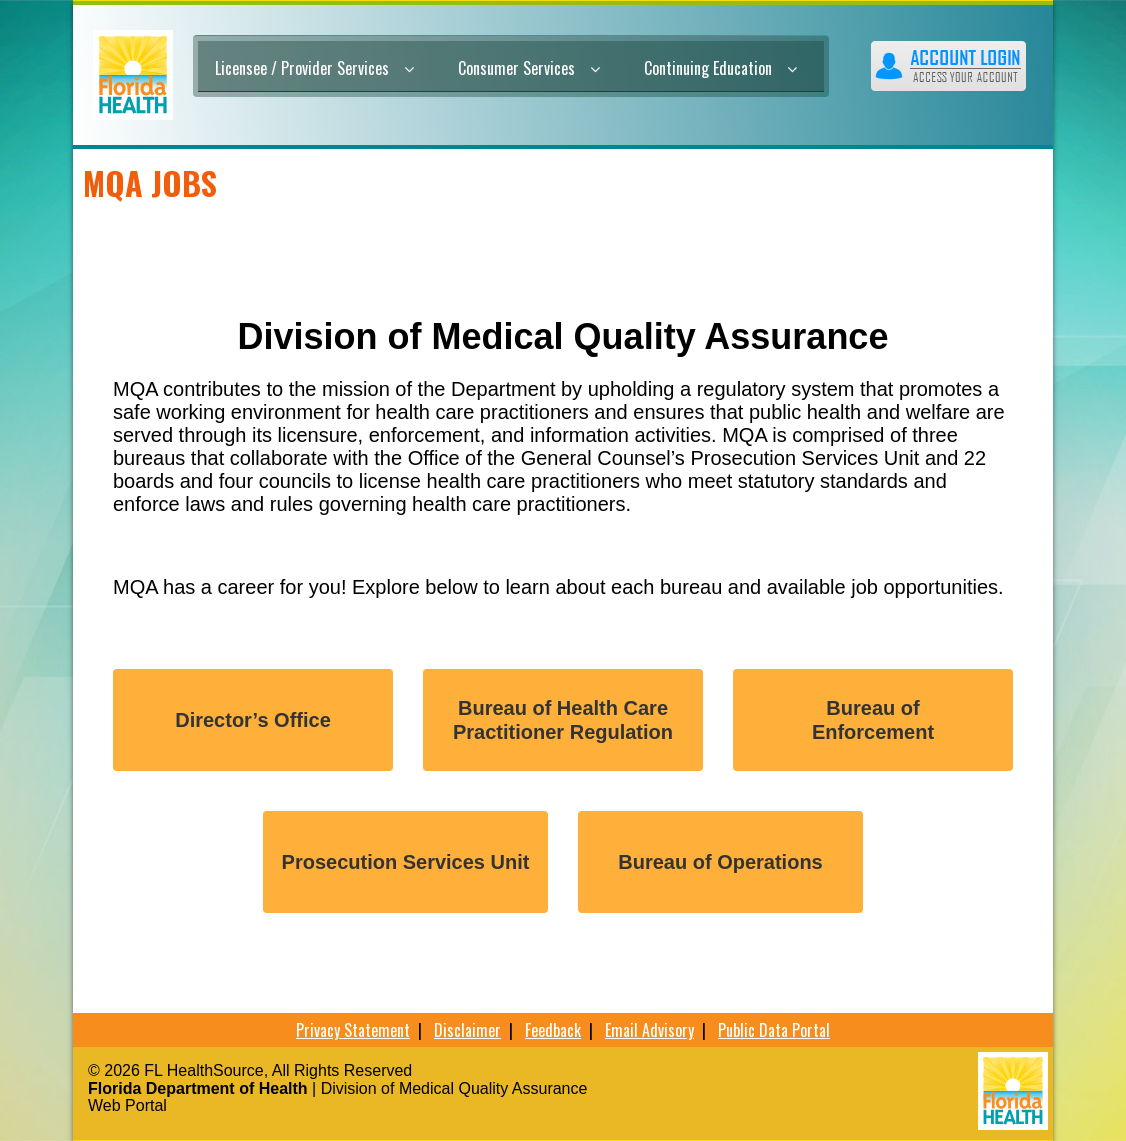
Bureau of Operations (720, 862)
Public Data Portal (774, 1030)
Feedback (553, 1030)
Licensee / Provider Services (314, 68)
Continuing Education (720, 68)
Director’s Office (253, 720)
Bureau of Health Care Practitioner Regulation (563, 720)
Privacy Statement (353, 1030)
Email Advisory (649, 1030)
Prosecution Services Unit (406, 862)
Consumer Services (529, 68)
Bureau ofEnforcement (873, 720)
